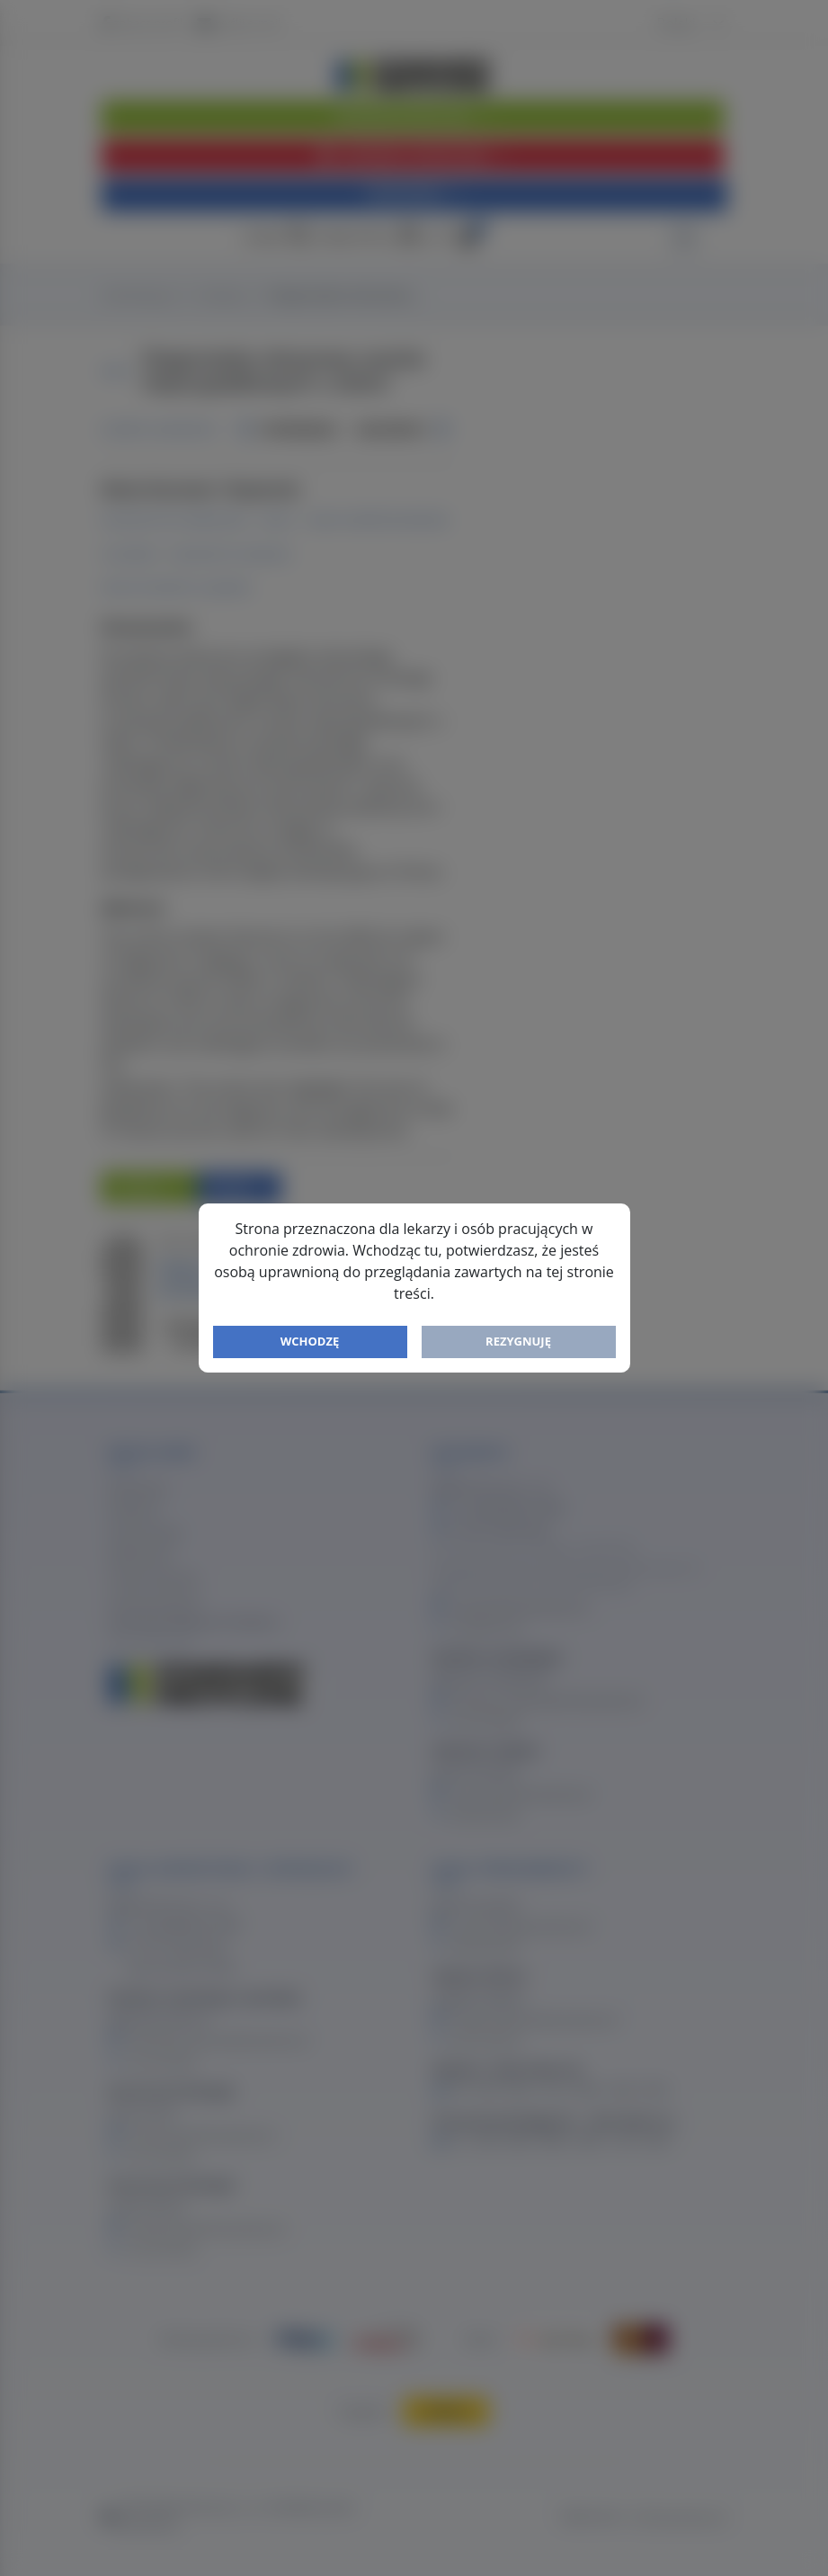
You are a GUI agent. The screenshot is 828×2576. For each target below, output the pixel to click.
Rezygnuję (518, 1341)
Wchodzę (310, 1341)
